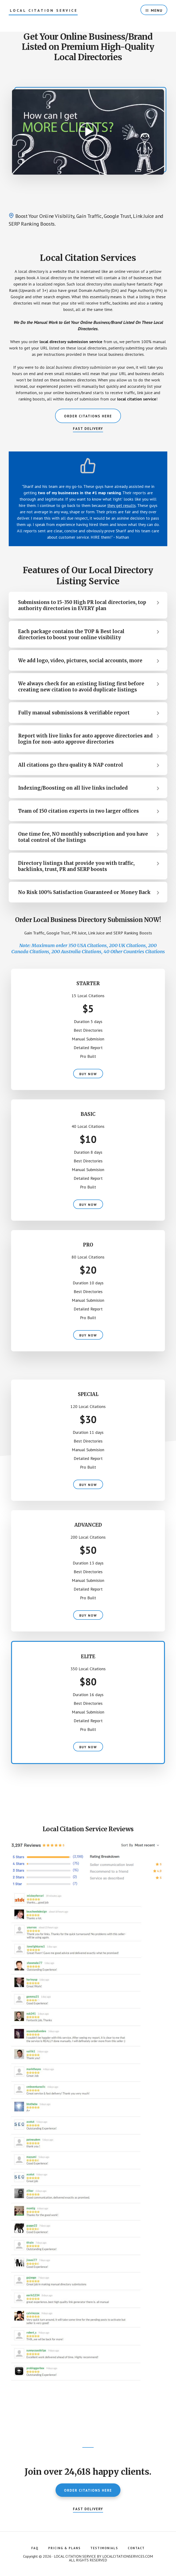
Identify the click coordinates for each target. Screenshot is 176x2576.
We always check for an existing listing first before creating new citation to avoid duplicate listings (81, 687)
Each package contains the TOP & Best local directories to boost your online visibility (71, 634)
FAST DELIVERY (88, 428)
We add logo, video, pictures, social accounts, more (80, 660)
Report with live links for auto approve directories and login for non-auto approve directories (85, 739)
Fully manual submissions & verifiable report (74, 713)
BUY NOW (88, 1074)
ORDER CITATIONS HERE (88, 416)
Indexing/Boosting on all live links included (73, 788)
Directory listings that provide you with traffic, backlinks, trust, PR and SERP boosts (76, 866)
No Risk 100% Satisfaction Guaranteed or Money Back (84, 892)
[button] (88, 131)
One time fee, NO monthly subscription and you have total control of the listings (83, 837)
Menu (157, 10)
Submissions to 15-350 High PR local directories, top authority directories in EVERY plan (82, 605)
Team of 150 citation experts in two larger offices (78, 811)
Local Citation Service (44, 10)
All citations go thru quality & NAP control (70, 765)
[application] (88, 132)
